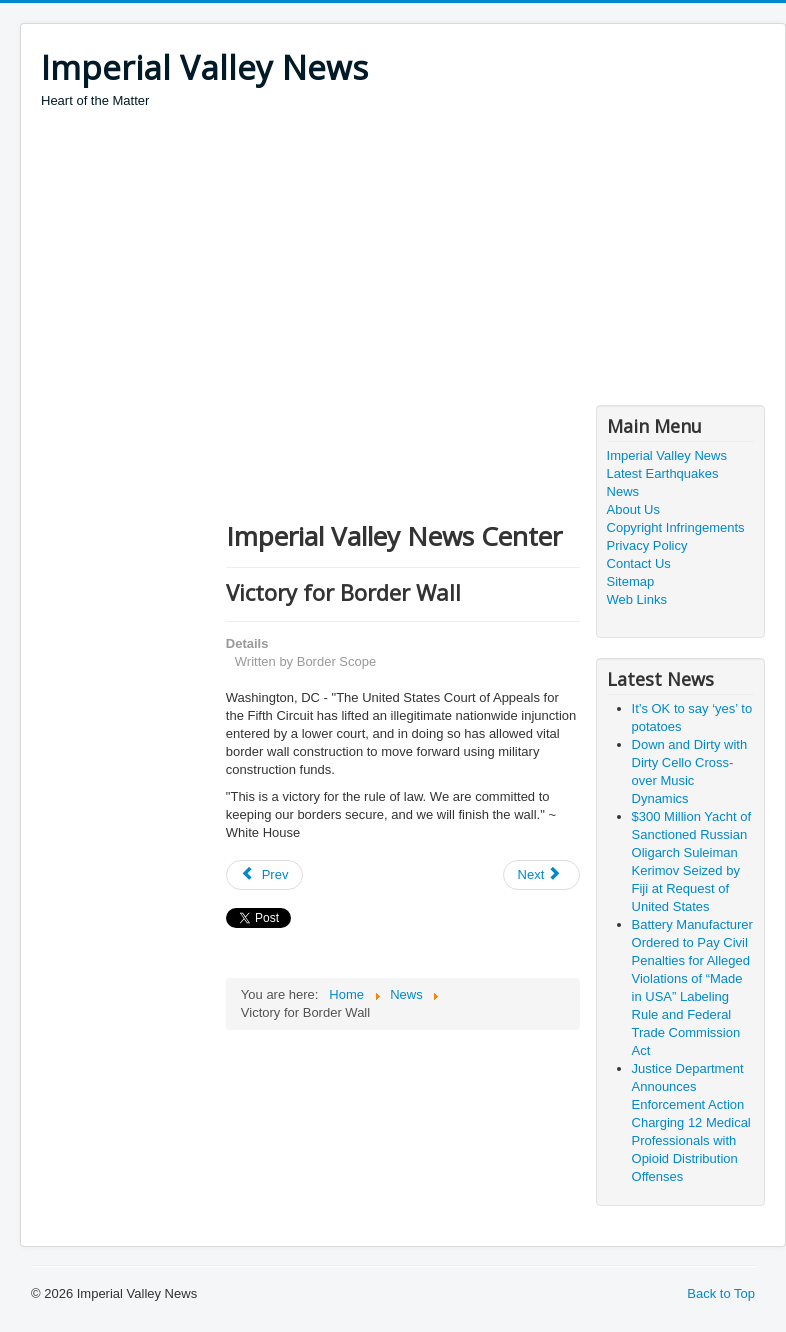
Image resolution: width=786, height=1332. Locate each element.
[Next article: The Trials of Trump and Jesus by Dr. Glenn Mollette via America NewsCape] (542, 875)
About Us (633, 509)
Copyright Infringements (676, 527)
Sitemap (631, 581)
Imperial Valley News (667, 455)
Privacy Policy (647, 545)
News (623, 491)
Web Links (637, 599)
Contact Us (639, 563)
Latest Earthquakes (663, 473)
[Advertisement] (404, 260)
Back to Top (721, 1293)
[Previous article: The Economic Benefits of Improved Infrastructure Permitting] (265, 875)
